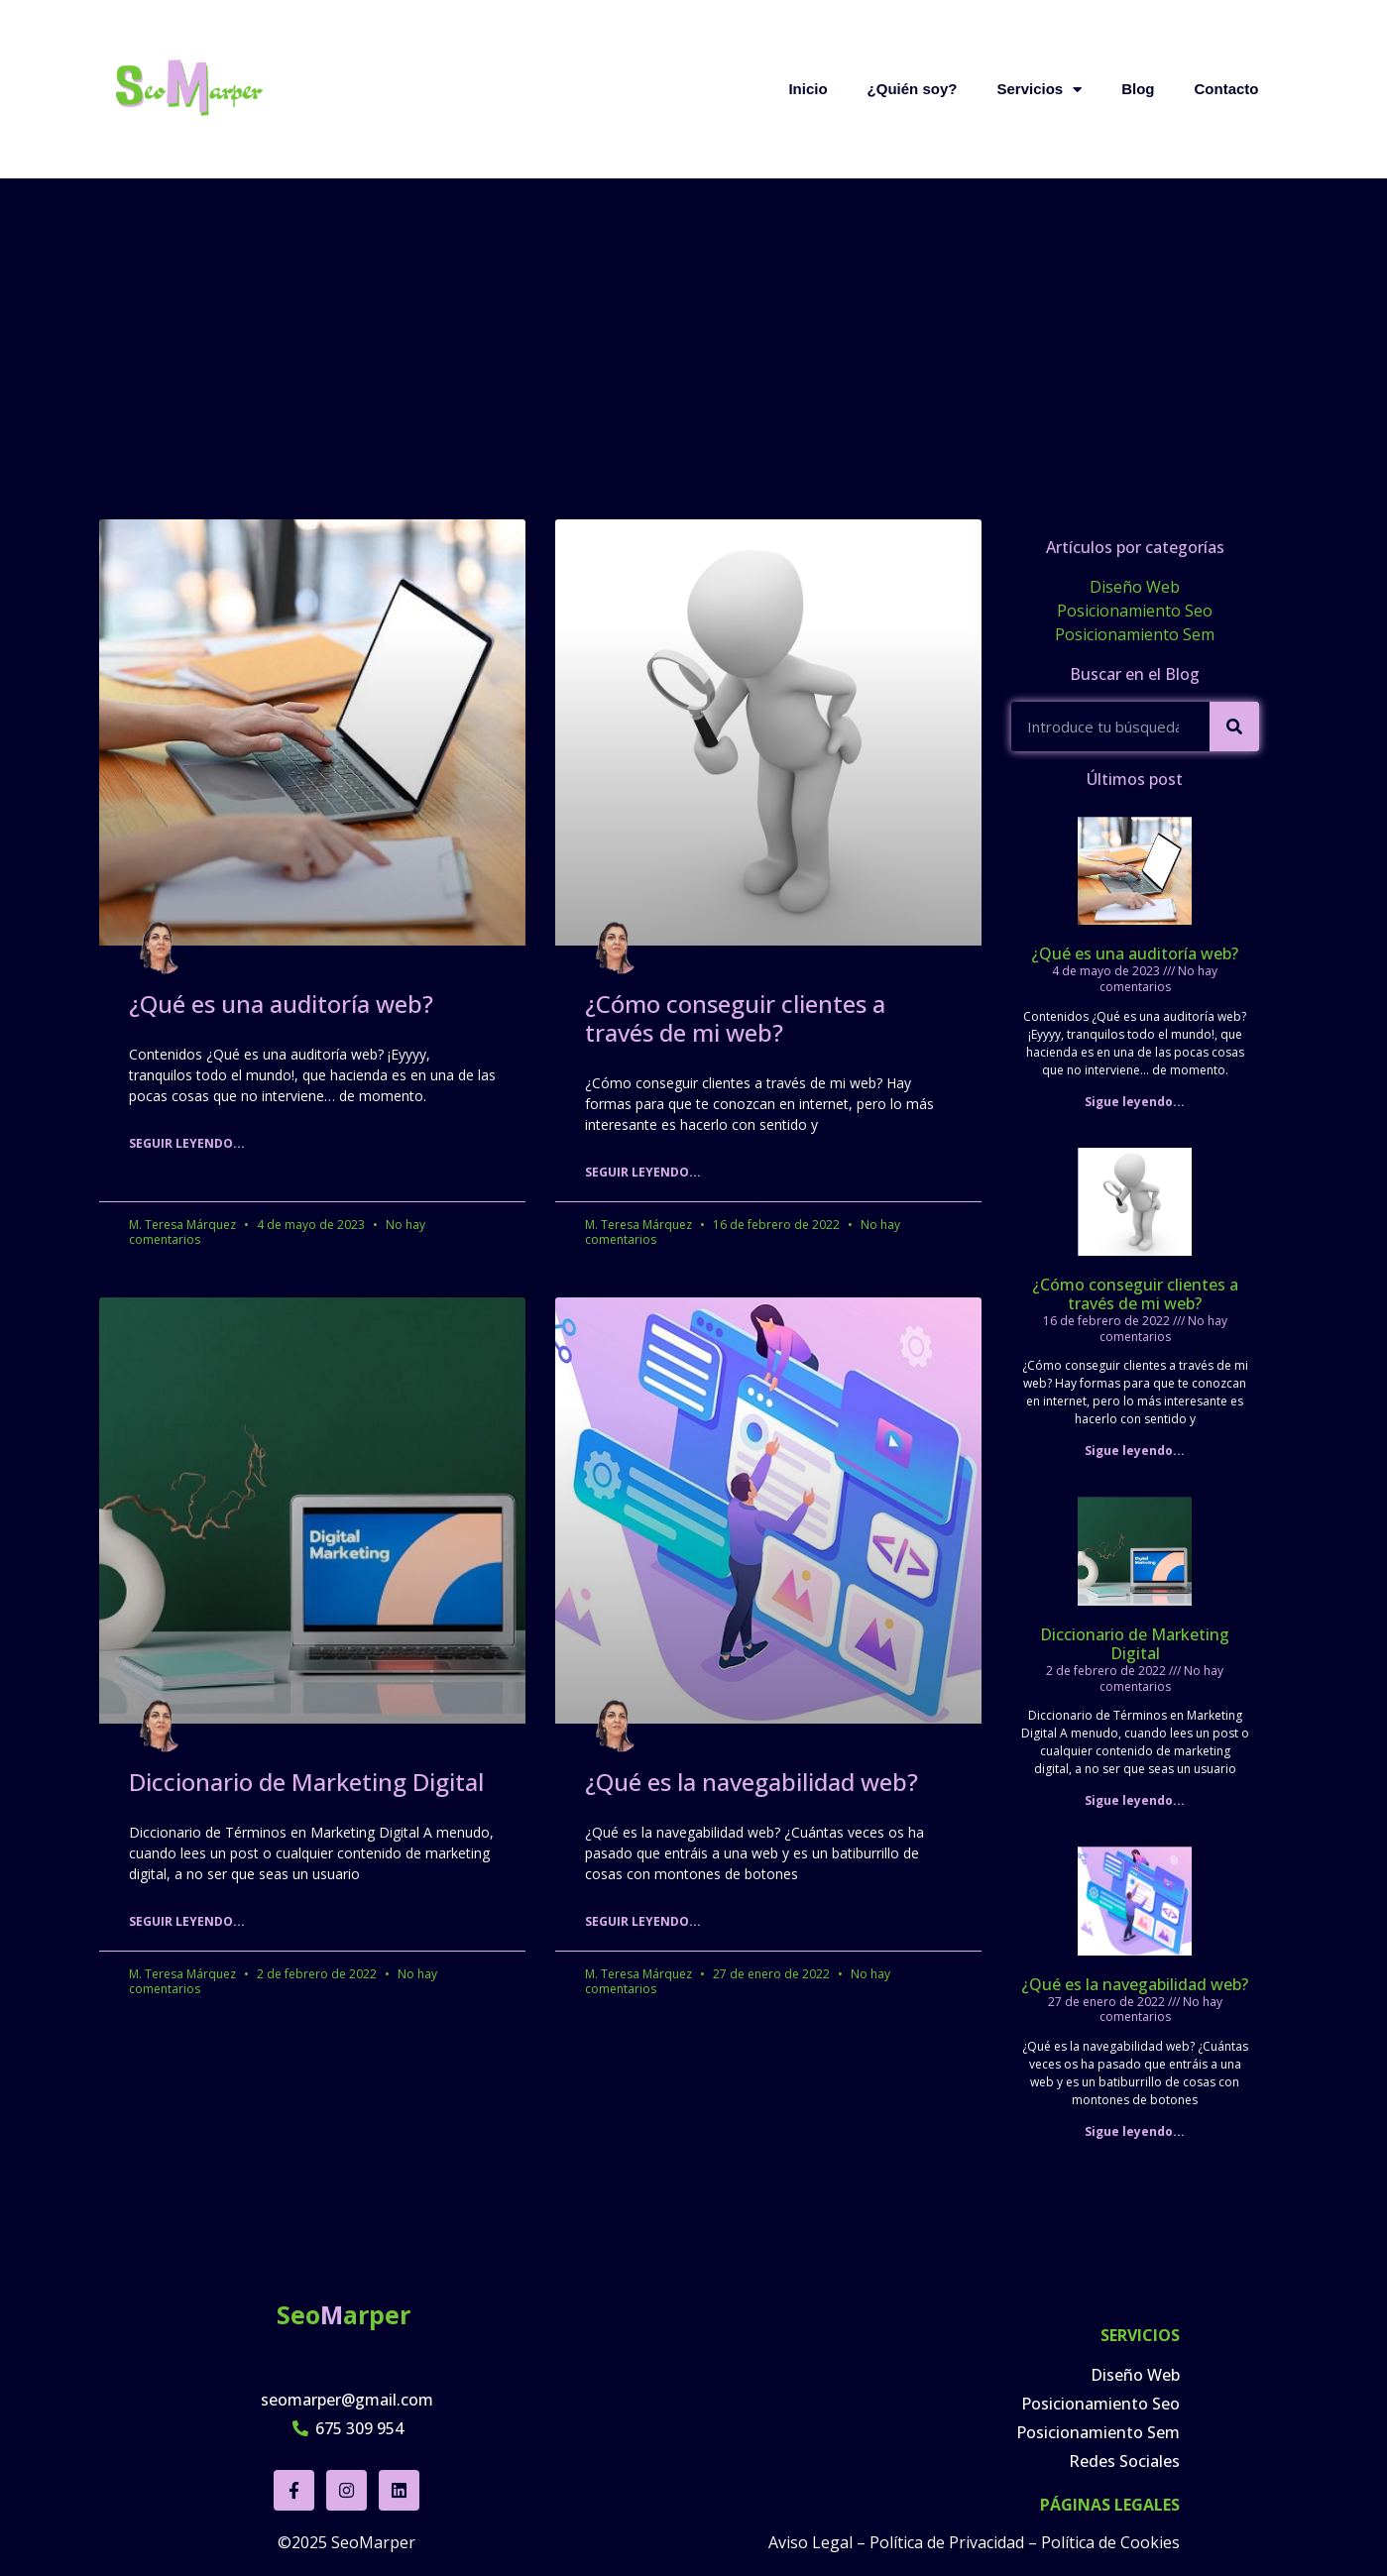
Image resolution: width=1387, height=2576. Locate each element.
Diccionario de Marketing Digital (306, 1781)
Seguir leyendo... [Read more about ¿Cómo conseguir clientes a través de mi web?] (643, 1172)
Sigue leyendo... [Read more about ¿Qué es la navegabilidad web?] (1135, 2131)
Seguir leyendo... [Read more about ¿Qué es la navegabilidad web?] (643, 1921)
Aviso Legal (810, 2539)
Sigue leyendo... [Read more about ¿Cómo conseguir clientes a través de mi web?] (1135, 1450)
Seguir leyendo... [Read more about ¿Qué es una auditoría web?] (187, 1143)
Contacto (1227, 88)
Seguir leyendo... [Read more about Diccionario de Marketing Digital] (187, 1921)
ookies (1155, 2539)
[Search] (1234, 726)
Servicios (1039, 89)
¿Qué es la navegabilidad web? (751, 1781)
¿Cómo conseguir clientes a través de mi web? (735, 1018)
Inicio (807, 88)
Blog (1137, 88)
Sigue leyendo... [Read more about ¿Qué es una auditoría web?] (1135, 1101)
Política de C (1085, 2539)
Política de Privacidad (946, 2539)
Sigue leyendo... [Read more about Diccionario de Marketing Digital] (1135, 1800)
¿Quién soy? (912, 88)
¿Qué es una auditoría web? (281, 1003)
